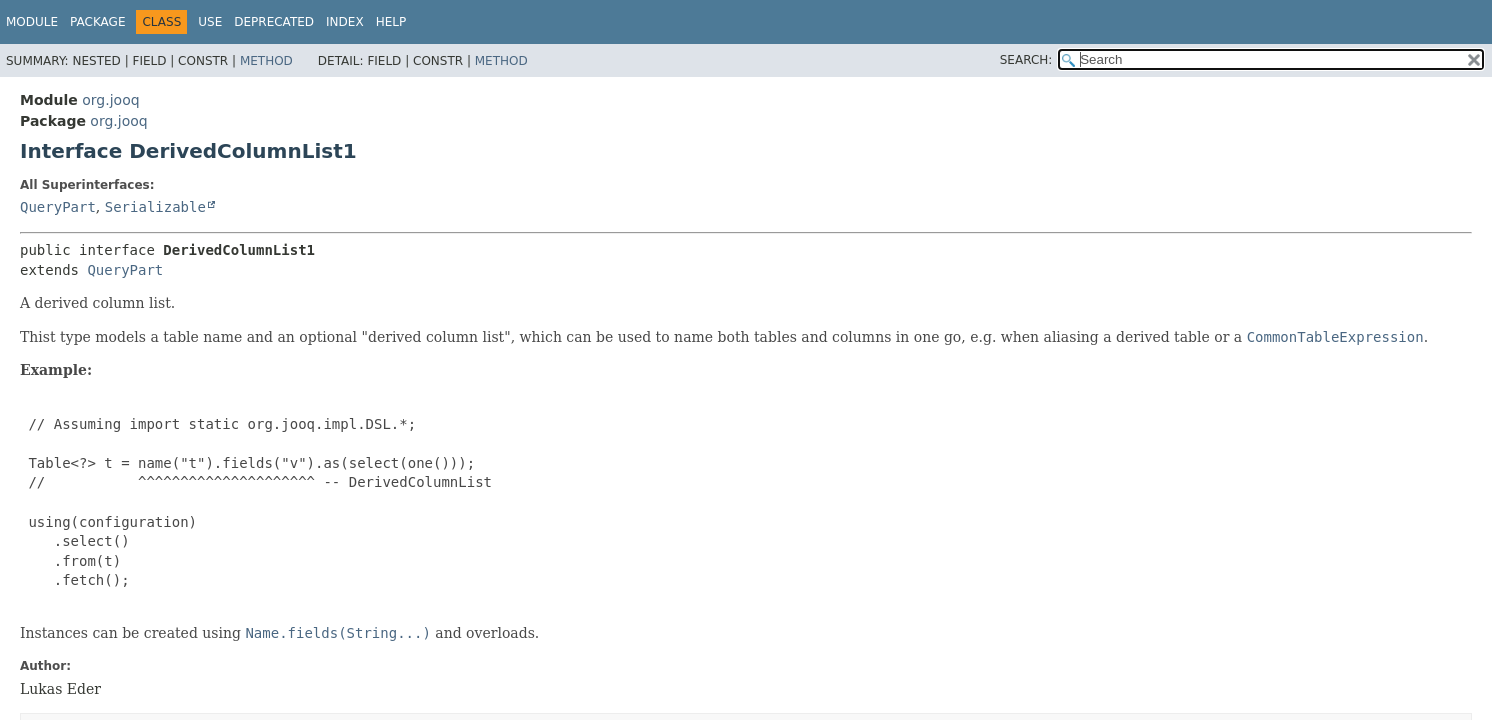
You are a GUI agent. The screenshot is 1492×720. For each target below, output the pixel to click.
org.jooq (110, 100)
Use (210, 22)
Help (391, 22)
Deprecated (274, 22)
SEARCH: (1026, 60)
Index (345, 22)
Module (32, 22)
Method (266, 61)
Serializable (155, 207)
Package (97, 22)
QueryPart (58, 207)
